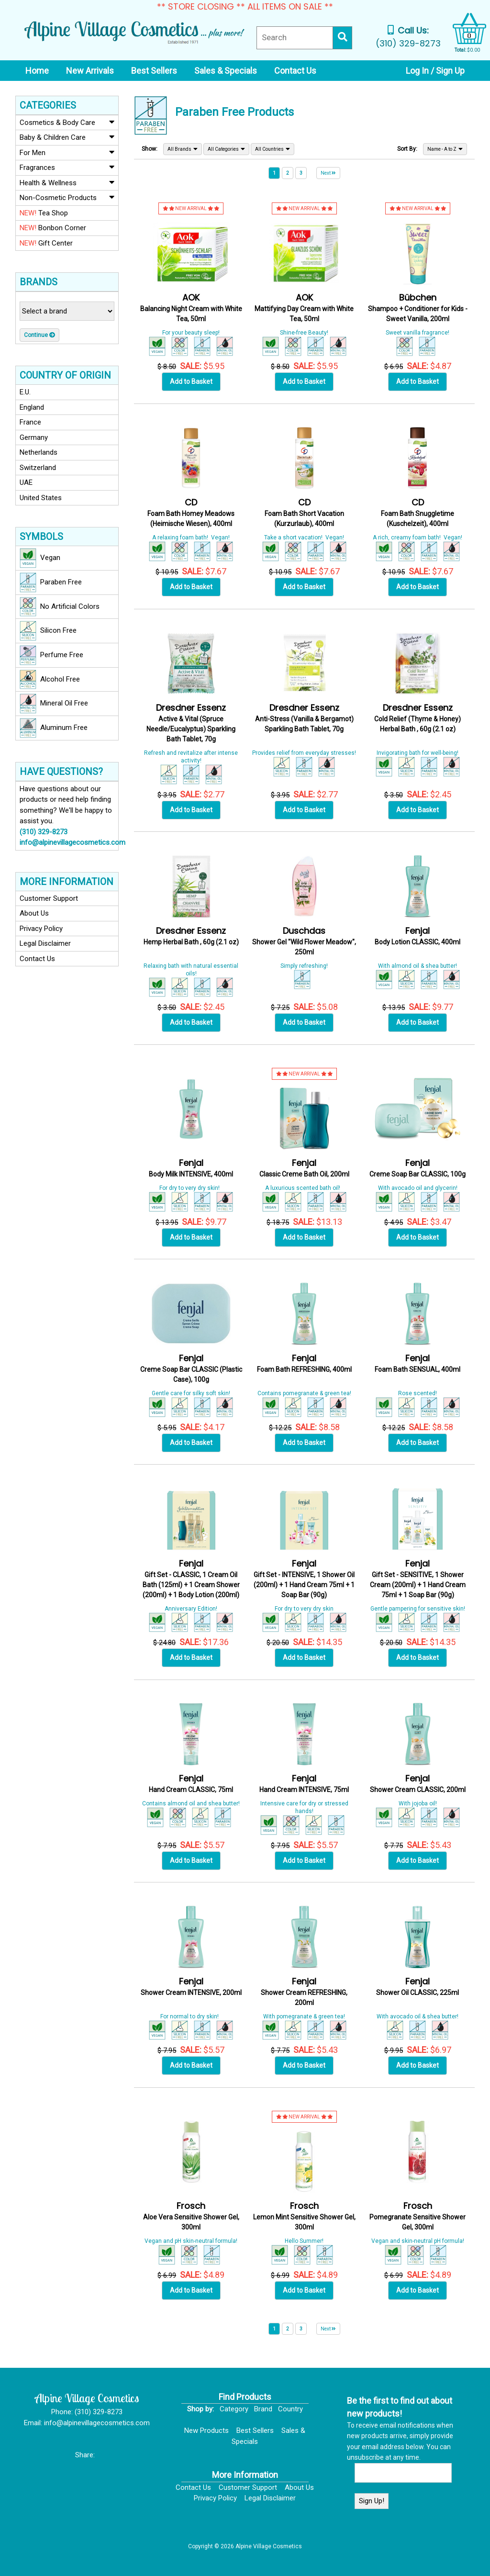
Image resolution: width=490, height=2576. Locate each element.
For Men (67, 152)
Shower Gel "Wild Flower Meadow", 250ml (304, 942)
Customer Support (49, 898)
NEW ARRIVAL (191, 208)
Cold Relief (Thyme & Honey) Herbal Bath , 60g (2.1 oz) (417, 719)
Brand (263, 2409)
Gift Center (46, 243)
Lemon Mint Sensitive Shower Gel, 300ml (304, 2217)
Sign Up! (371, 2501)
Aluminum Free (54, 728)
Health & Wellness (67, 182)
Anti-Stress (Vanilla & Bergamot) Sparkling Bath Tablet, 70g (304, 719)
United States (41, 497)
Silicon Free (48, 631)
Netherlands (38, 452)
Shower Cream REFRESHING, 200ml (304, 1992)
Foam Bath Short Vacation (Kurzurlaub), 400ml (304, 513)
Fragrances (67, 167)
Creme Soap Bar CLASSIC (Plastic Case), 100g (191, 1369)
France (30, 422)
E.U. (25, 392)
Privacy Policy (41, 928)
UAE (26, 482)
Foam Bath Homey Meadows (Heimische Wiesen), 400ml (190, 513)
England (32, 407)
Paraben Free (51, 582)
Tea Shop (44, 213)
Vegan (40, 558)
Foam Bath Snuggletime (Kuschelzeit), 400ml (417, 513)
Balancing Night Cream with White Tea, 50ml (191, 308)
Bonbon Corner (53, 228)
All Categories (226, 149)
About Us (34, 913)
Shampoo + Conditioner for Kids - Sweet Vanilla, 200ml (418, 308)
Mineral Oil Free (54, 704)
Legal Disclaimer (45, 943)
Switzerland (38, 467)
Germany (34, 437)
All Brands (182, 149)
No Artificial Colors (60, 607)
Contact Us (37, 958)
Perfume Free (51, 655)
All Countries (272, 149)
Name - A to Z (445, 149)
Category (234, 2409)
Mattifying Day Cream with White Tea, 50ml (304, 308)
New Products (206, 2430)
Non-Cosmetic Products (67, 197)
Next (328, 173)
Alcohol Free (50, 680)
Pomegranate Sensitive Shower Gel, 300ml (417, 2217)
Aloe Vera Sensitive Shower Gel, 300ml (191, 2217)
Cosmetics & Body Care (67, 122)
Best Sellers (255, 2430)
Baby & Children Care (67, 137)
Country (290, 2409)
